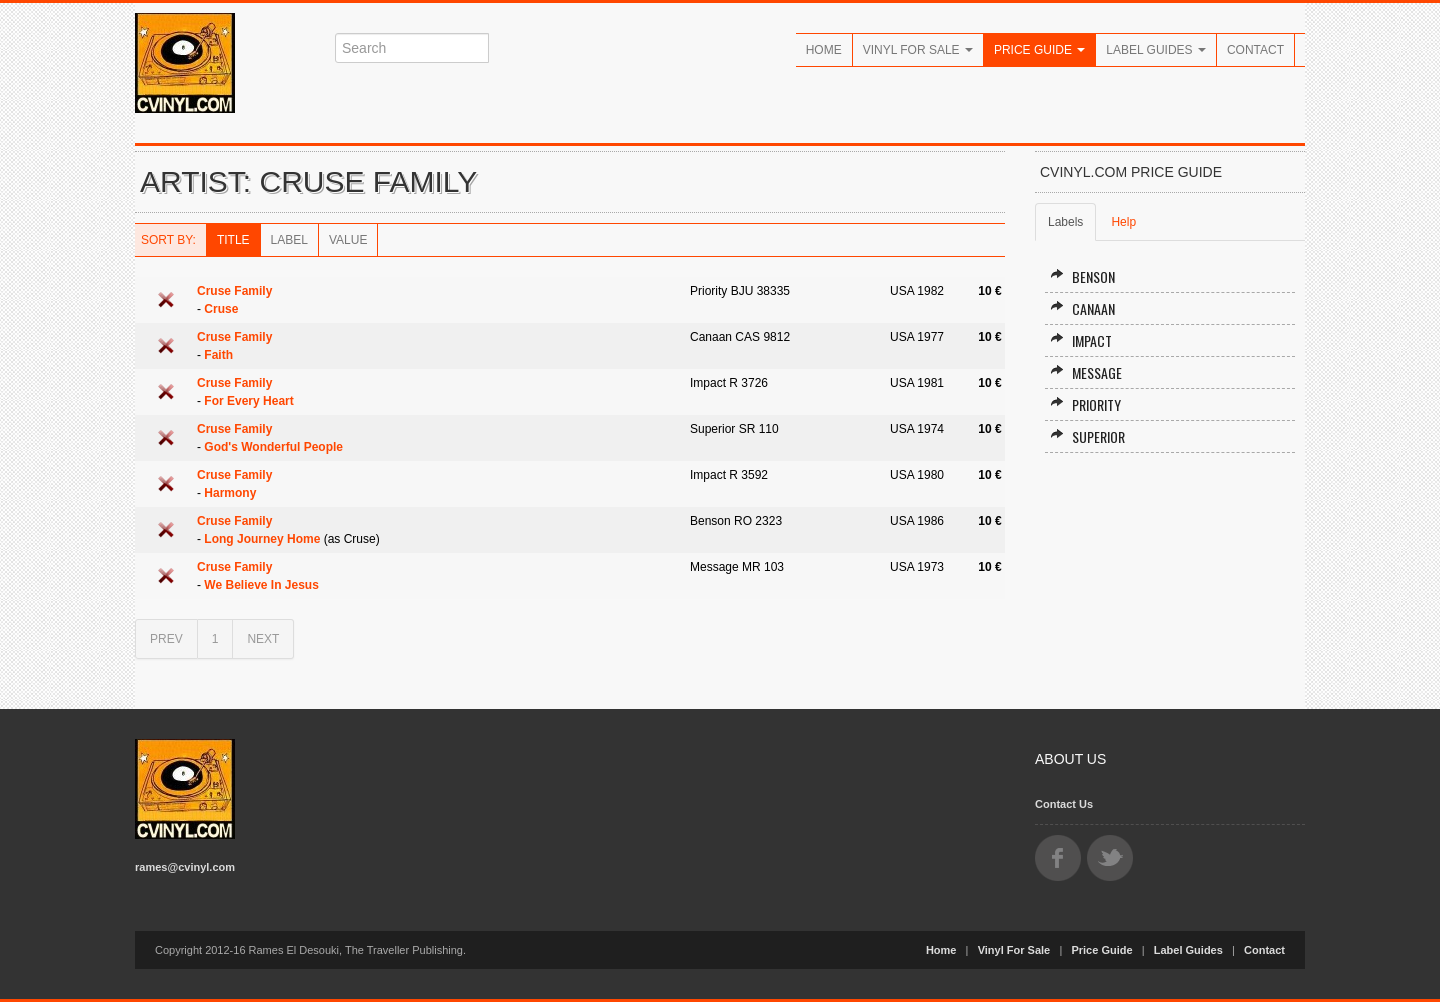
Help (1123, 222)
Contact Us (1064, 804)
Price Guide (1039, 50)
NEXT (263, 639)
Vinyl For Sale (918, 50)
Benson (1082, 276)
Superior (1087, 436)
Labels (1065, 222)
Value (348, 240)
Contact (1255, 50)
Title (233, 240)
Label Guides (1156, 50)
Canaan (1082, 308)
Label (289, 240)
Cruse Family (234, 291)
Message (1086, 372)
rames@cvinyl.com (185, 867)
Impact (1081, 340)
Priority (1085, 404)
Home (824, 50)
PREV (166, 639)
